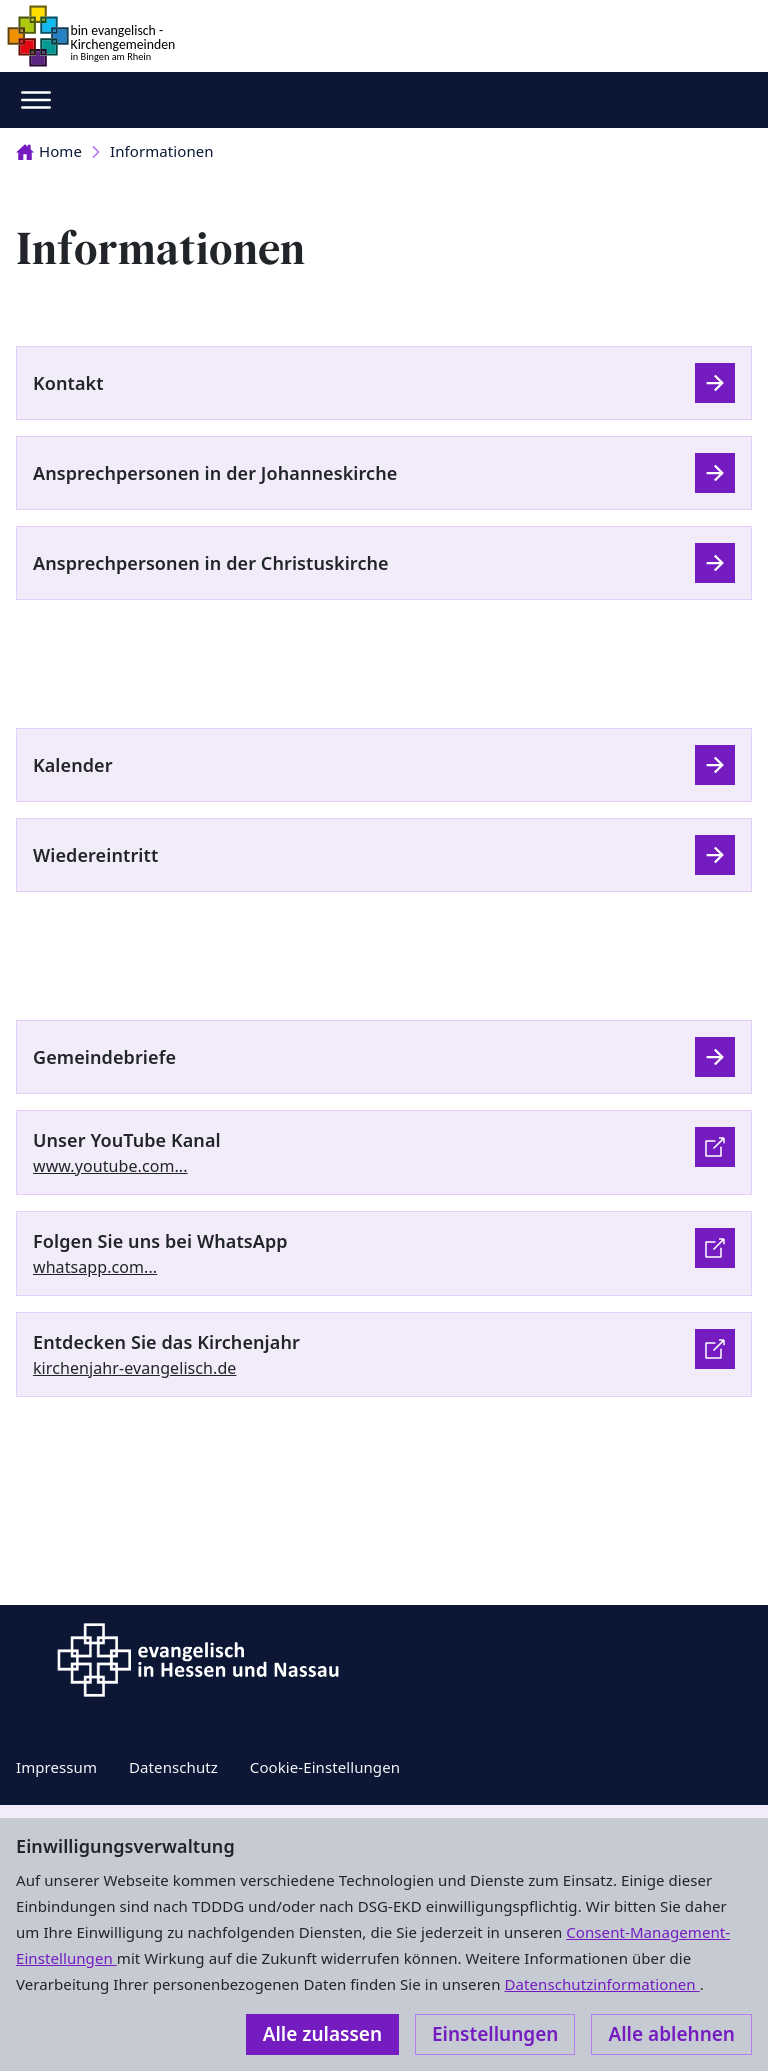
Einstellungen (495, 2034)
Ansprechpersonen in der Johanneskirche (215, 473)
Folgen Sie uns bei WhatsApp (160, 1241)
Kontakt (68, 383)
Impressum (56, 1767)
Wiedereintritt (95, 855)
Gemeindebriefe (104, 1057)
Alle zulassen (322, 2034)
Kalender (73, 765)
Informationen (162, 151)
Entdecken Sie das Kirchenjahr (166, 1342)
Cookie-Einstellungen (325, 1767)
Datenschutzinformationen (601, 1984)
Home (49, 151)
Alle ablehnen (671, 2034)
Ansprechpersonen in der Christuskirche (211, 563)
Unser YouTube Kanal (127, 1140)
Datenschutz (173, 1767)
